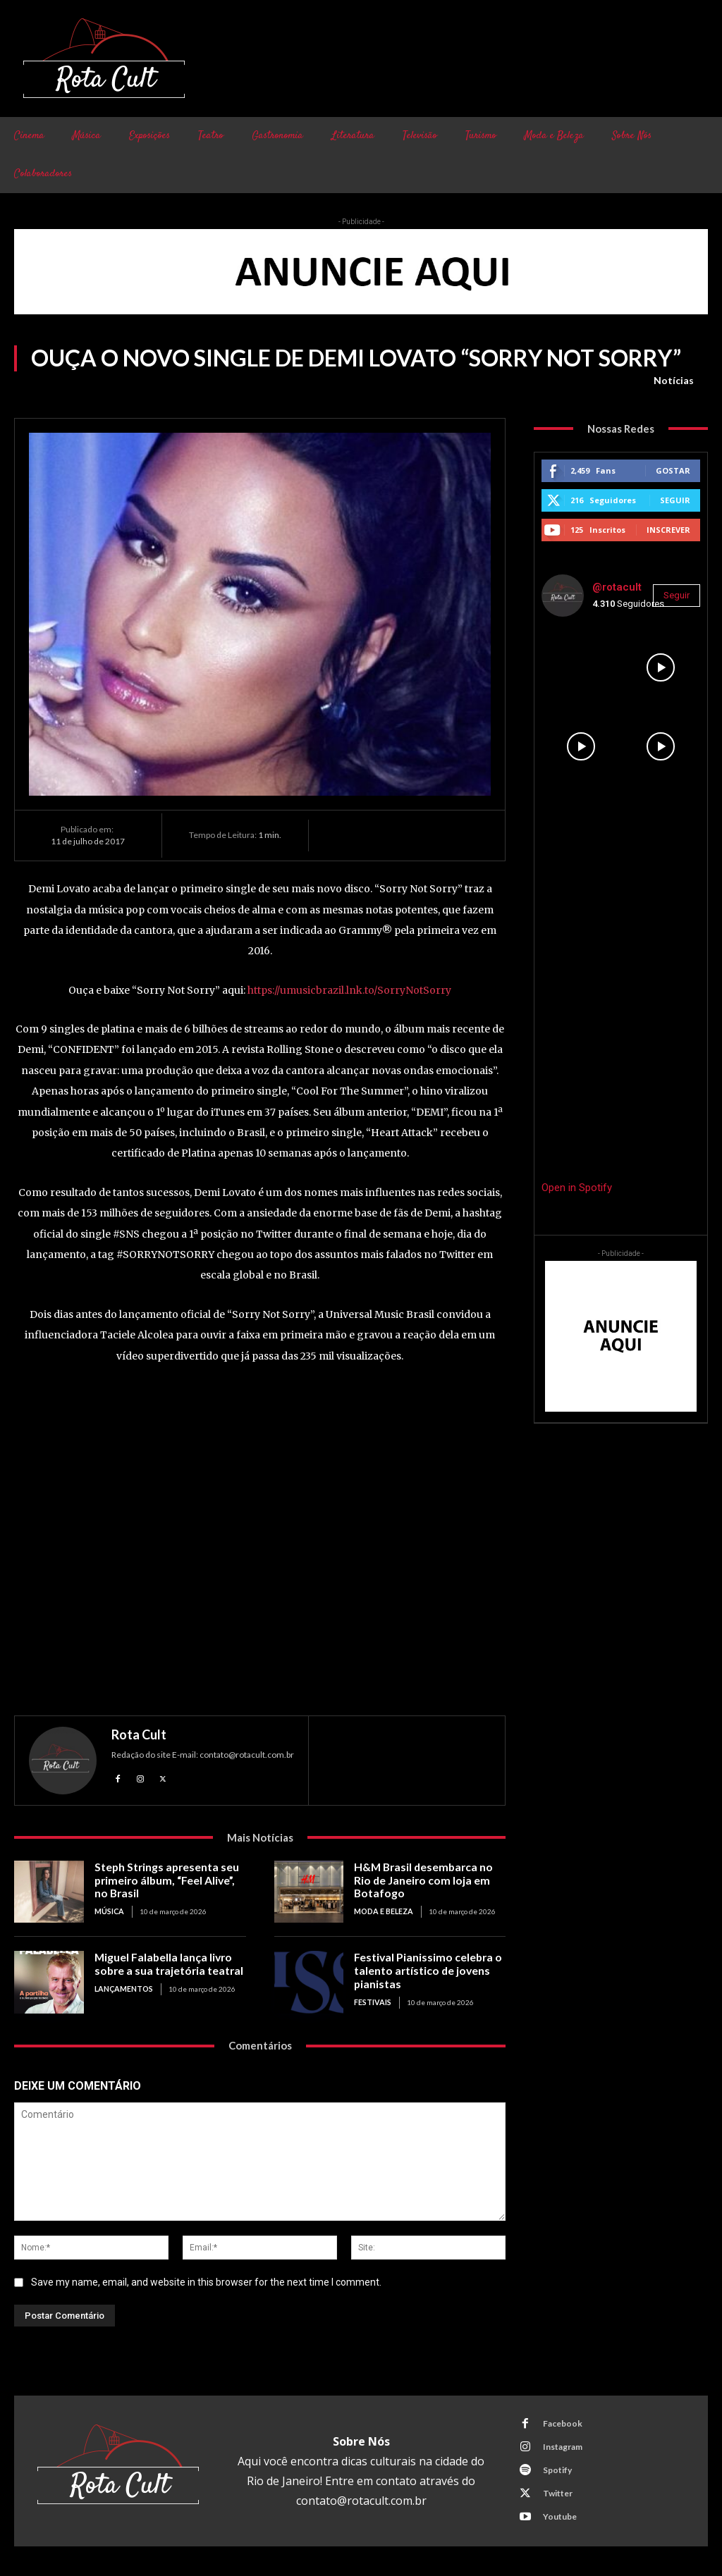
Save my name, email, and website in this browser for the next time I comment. (206, 2282)
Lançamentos (123, 1987)
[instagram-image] (581, 667)
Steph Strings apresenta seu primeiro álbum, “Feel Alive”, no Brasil (169, 1880)
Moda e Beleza (383, 1910)
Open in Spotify (577, 1187)
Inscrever (668, 529)
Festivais (372, 2000)
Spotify (556, 2470)
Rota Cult (138, 1734)
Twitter (557, 2493)
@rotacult (617, 587)
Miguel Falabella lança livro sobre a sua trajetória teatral (165, 1963)
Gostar (673, 470)
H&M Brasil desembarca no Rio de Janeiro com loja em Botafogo (428, 1880)
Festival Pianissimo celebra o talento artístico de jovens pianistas (424, 1970)
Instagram (562, 2446)
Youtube (559, 2516)
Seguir (675, 500)
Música (108, 1910)
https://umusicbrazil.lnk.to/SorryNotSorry (349, 990)
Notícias (674, 381)
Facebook (562, 2423)
